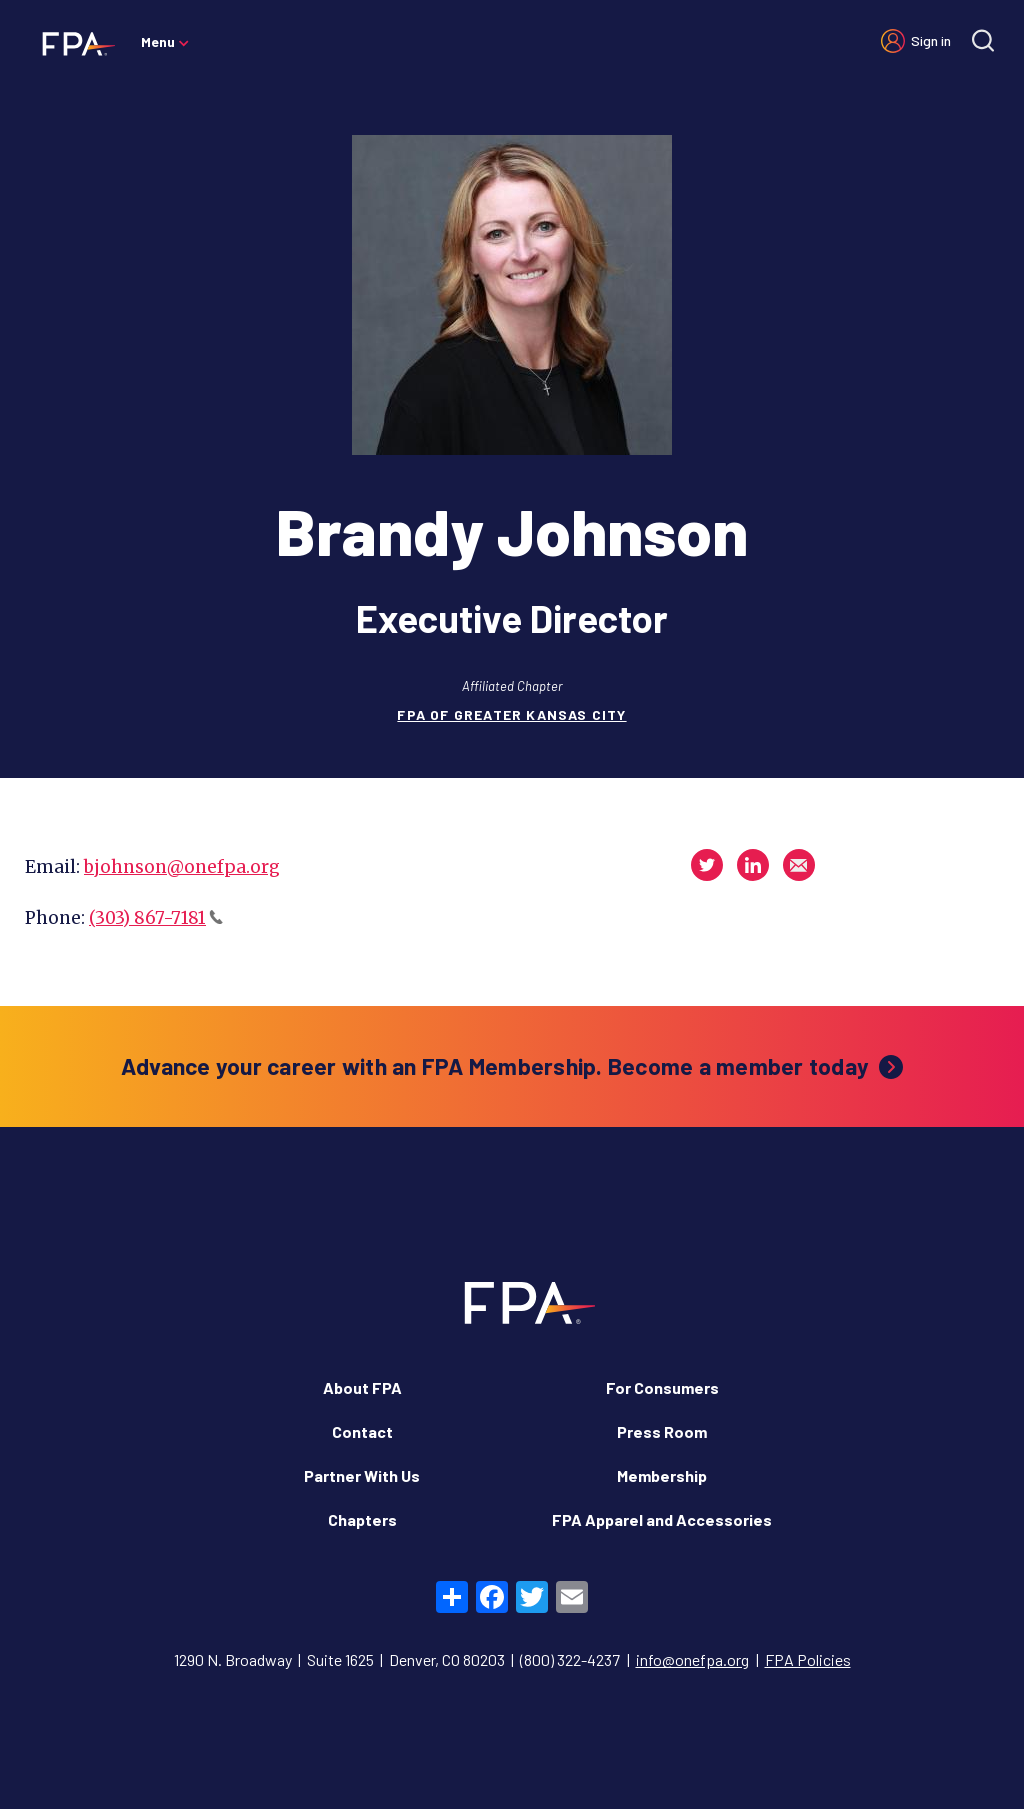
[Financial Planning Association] (72, 43)
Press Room (662, 1431)
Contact (362, 1431)
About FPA (362, 1387)
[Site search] (983, 40)
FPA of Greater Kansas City (511, 714)
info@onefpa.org (692, 1659)
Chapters (362, 1519)
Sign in (931, 40)
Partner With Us (362, 1475)
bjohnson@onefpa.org (182, 867)
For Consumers (662, 1387)
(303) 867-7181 (156, 918)
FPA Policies (808, 1659)
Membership (662, 1475)
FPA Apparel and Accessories (662, 1519)
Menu (158, 41)
